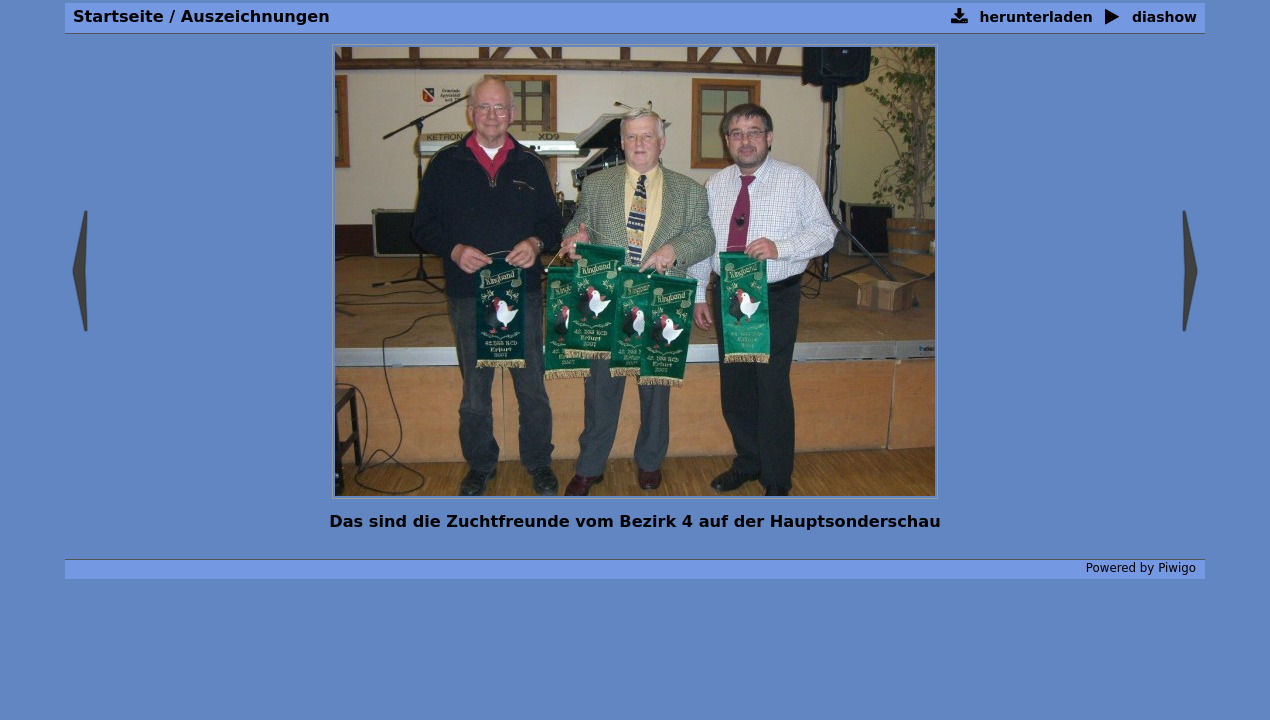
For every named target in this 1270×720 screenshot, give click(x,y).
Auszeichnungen (255, 16)
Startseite (118, 16)
